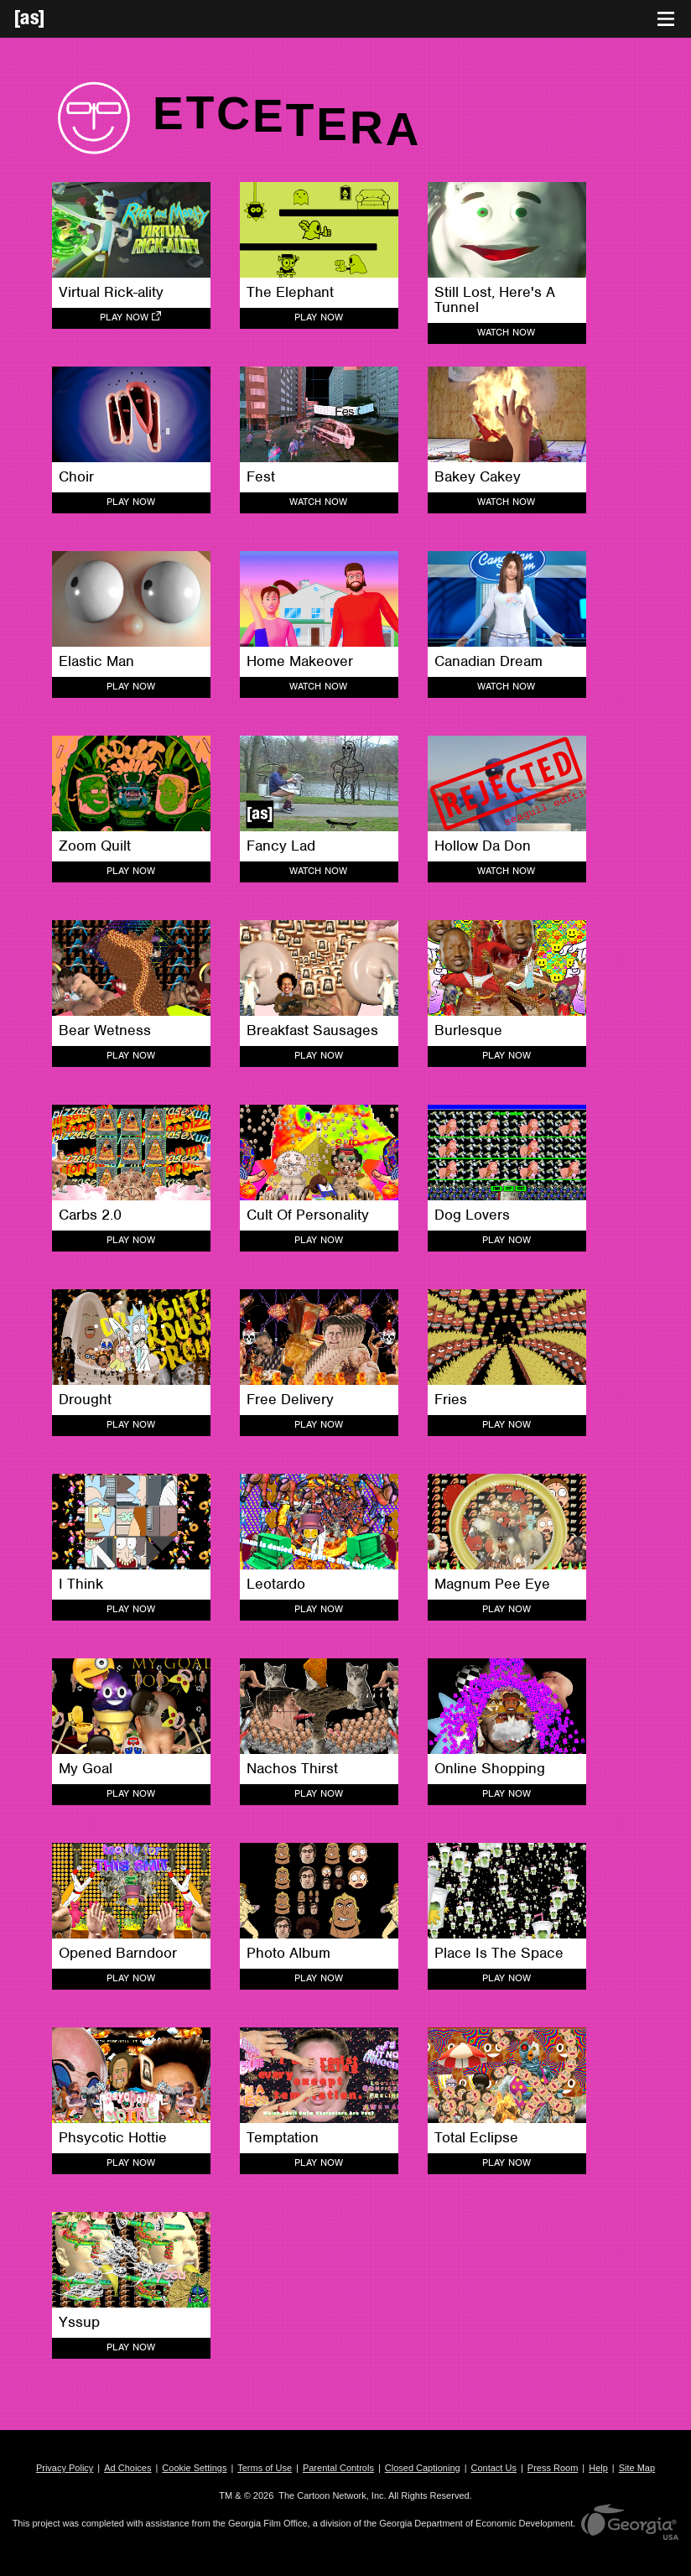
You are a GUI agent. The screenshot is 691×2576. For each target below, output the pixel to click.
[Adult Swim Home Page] (50, 19)
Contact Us (494, 2468)
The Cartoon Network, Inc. (332, 2495)
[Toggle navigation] (666, 19)
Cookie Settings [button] (194, 2468)
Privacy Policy (64, 2468)
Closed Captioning (422, 2468)
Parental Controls (338, 2468)
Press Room (553, 2468)
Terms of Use (264, 2468)
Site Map (637, 2468)
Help (598, 2468)
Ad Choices (127, 2468)
